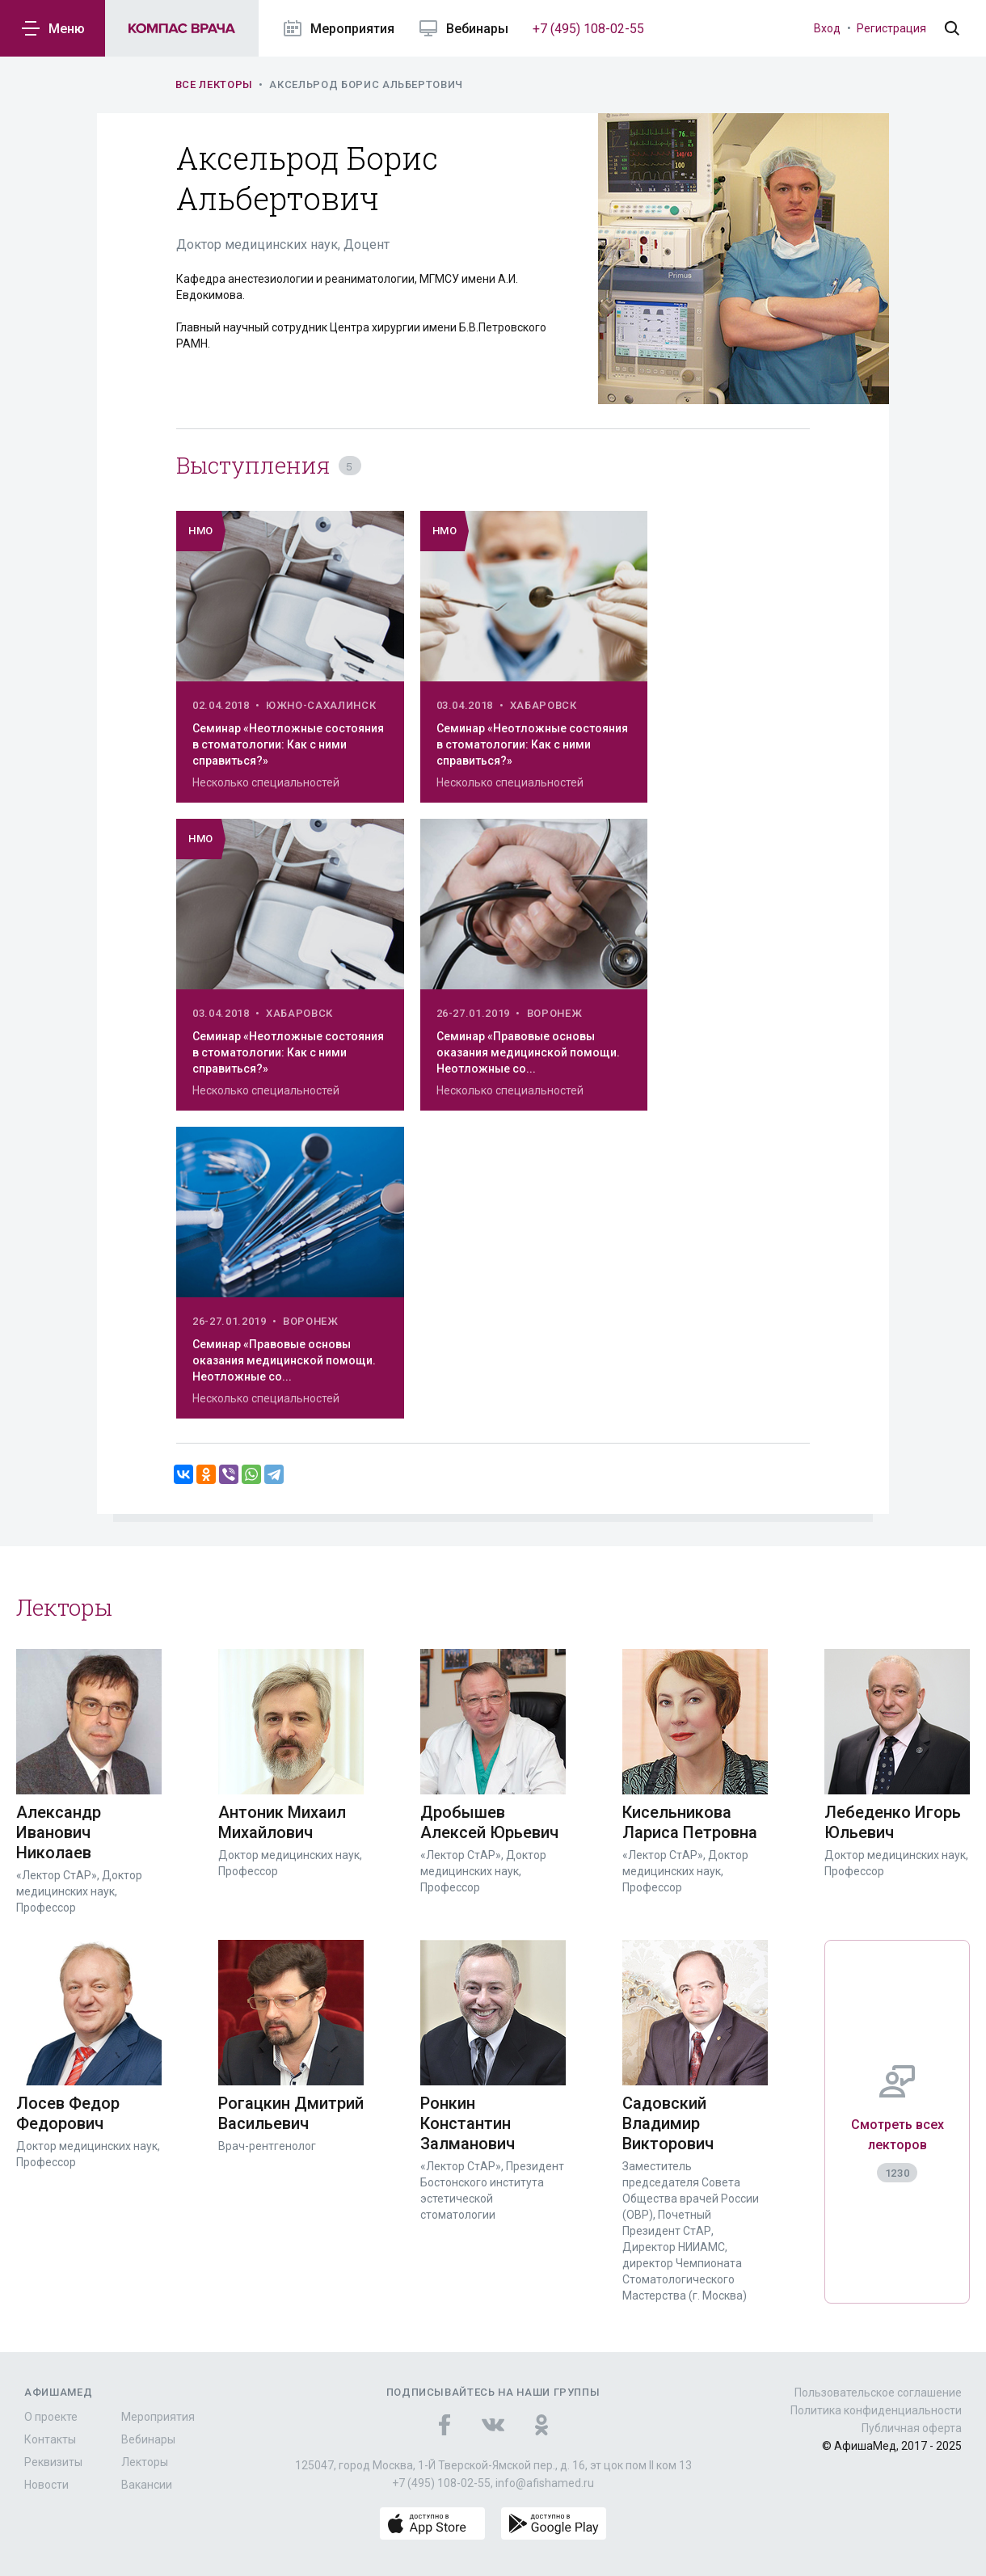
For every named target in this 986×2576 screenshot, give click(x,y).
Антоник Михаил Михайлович (282, 1822)
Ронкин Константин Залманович (467, 2123)
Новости (46, 2484)
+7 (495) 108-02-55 (588, 28)
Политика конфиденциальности (876, 2410)
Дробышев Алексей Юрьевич (489, 1822)
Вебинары (148, 2439)
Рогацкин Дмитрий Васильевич (291, 2113)
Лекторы (144, 2462)
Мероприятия (158, 2416)
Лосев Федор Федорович (68, 2113)
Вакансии (146, 2484)
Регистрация (891, 28)
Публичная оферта (912, 2428)
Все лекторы (214, 84)
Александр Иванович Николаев (58, 1832)
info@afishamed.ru (544, 2483)
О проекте (51, 2416)
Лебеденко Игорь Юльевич (892, 1822)
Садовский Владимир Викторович (668, 2123)
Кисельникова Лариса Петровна (689, 1822)
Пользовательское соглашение (878, 2392)
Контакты (50, 2439)
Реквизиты (53, 2462)
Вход (827, 28)
